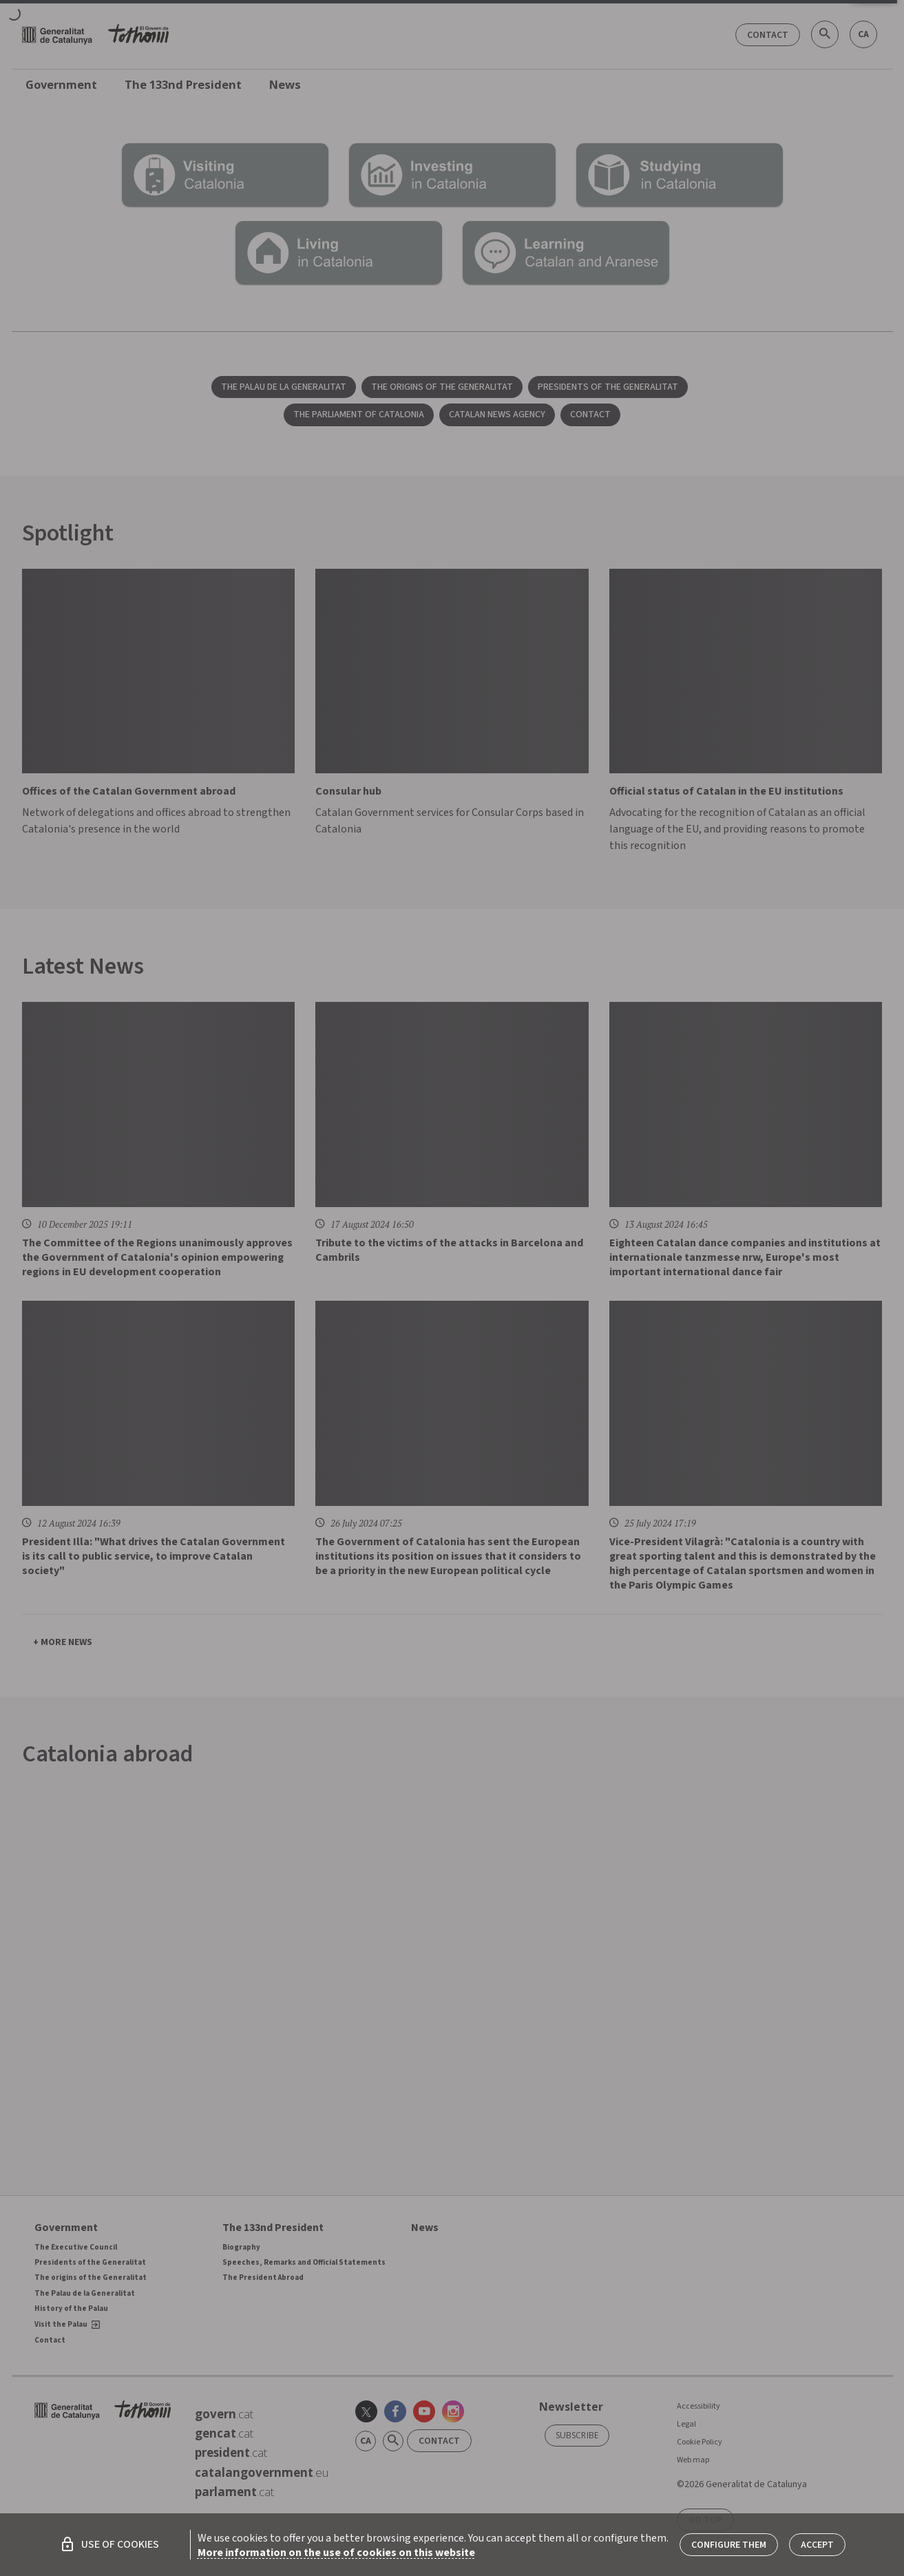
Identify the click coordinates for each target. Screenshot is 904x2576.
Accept (817, 2545)
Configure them (728, 2545)
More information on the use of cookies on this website (336, 2552)
